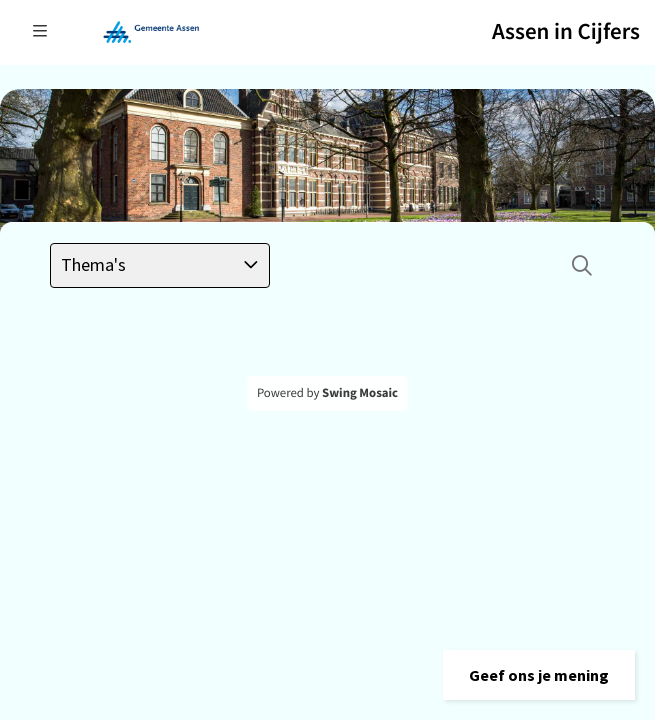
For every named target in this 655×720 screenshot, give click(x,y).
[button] (539, 675)
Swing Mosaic (360, 393)
